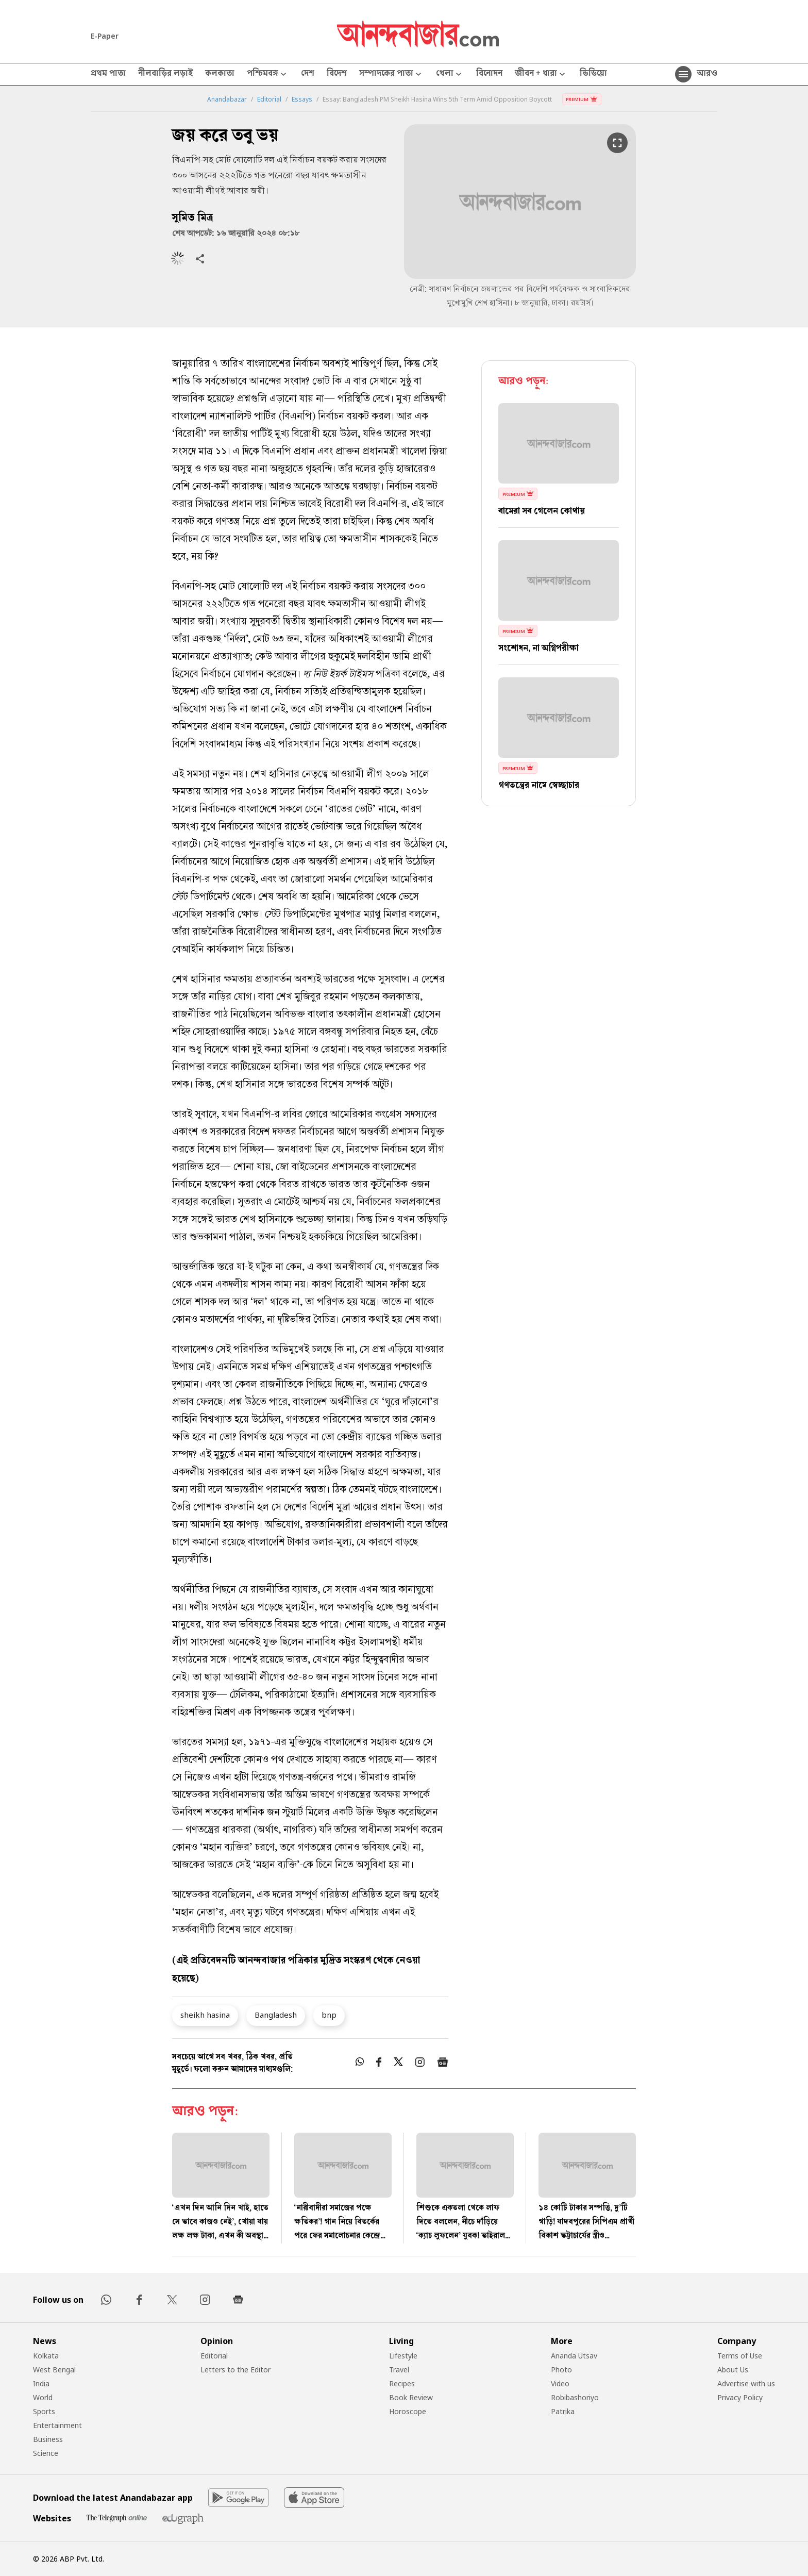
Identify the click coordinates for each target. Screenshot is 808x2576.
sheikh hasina (205, 2014)
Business (48, 2439)
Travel (399, 2369)
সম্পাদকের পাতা (391, 74)
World (43, 2397)
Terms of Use (739, 2356)
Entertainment (57, 2425)
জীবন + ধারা (541, 74)
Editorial (269, 99)
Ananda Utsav (574, 2356)
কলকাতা (219, 74)
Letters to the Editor (235, 2369)
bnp (329, 2014)
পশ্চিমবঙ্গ (268, 74)
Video (560, 2383)
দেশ (307, 74)
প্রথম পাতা (108, 74)
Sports (44, 2411)
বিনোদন (489, 74)
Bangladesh (276, 2014)
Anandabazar (227, 99)
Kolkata (46, 2356)
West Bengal (54, 2369)
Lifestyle (403, 2356)
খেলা (450, 74)
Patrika (563, 2411)
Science (45, 2453)
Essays (302, 99)
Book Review (411, 2397)
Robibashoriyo (575, 2397)
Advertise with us (746, 2383)
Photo (561, 2369)
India (41, 2383)
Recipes (402, 2383)
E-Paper (105, 36)
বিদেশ (337, 74)
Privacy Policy (740, 2397)
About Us (732, 2369)
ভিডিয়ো (593, 74)
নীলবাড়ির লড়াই (165, 74)
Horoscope (407, 2411)
